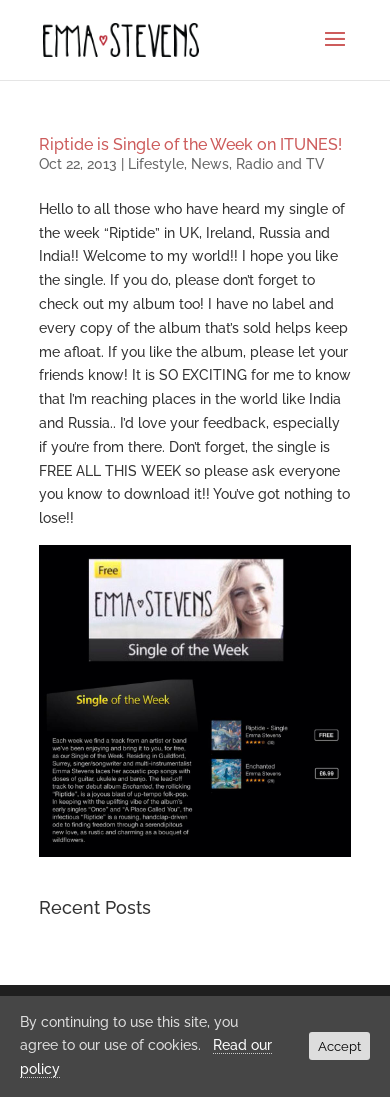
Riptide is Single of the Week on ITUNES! (190, 144)
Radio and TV (280, 164)
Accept (339, 1046)
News (210, 164)
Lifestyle (156, 164)
